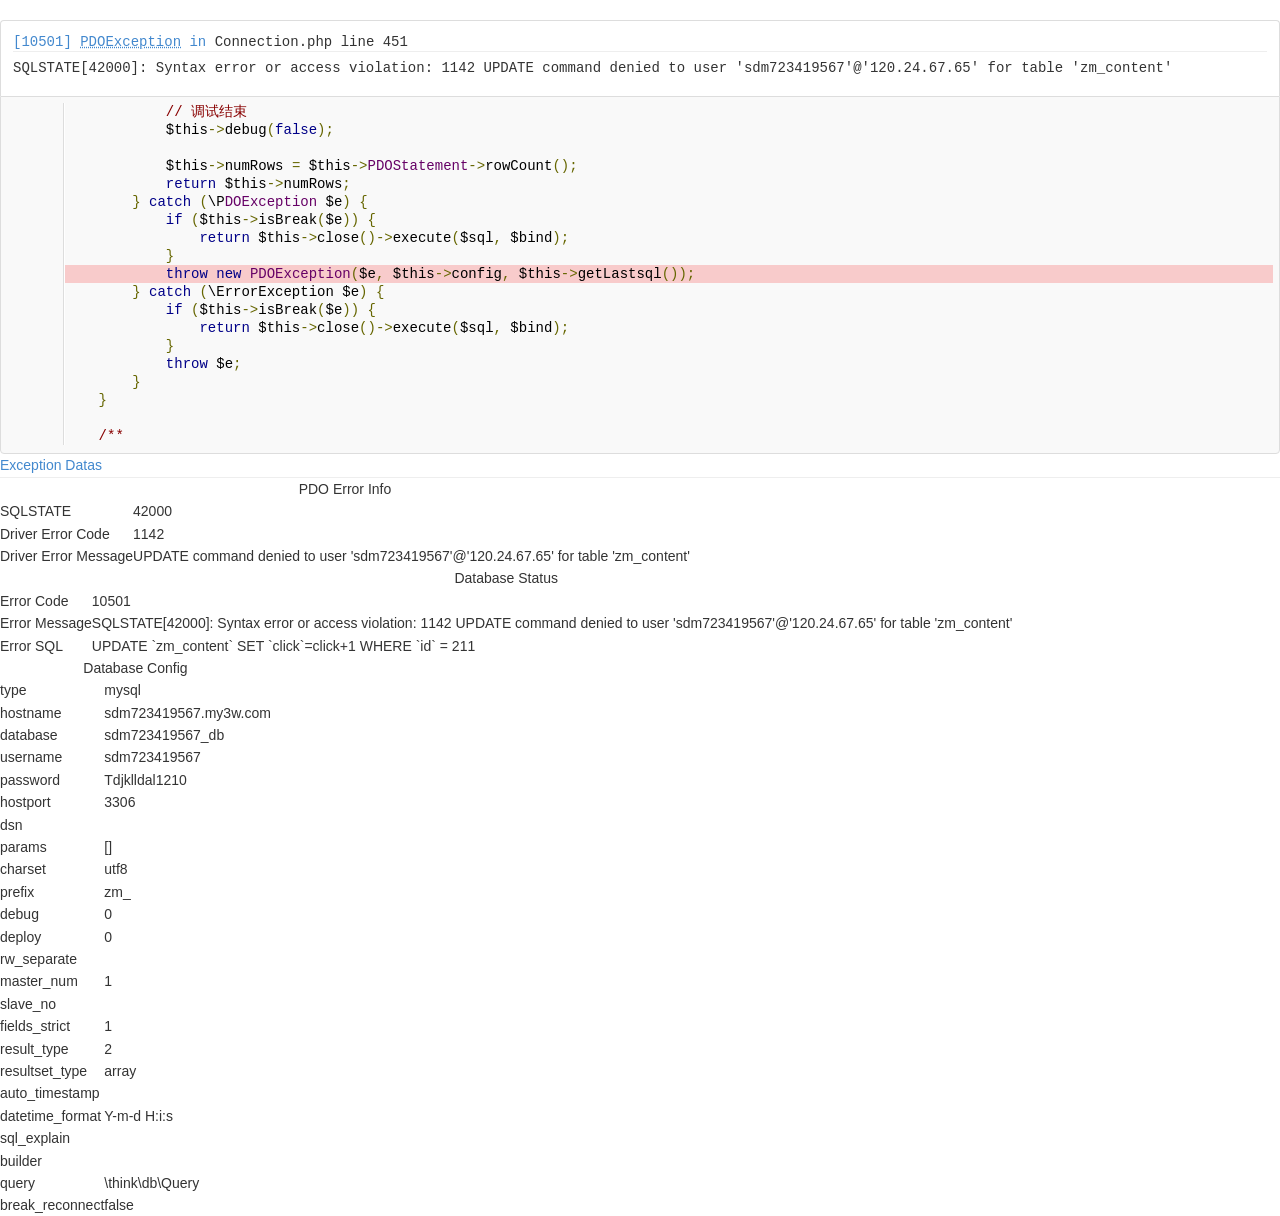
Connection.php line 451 (311, 42)
